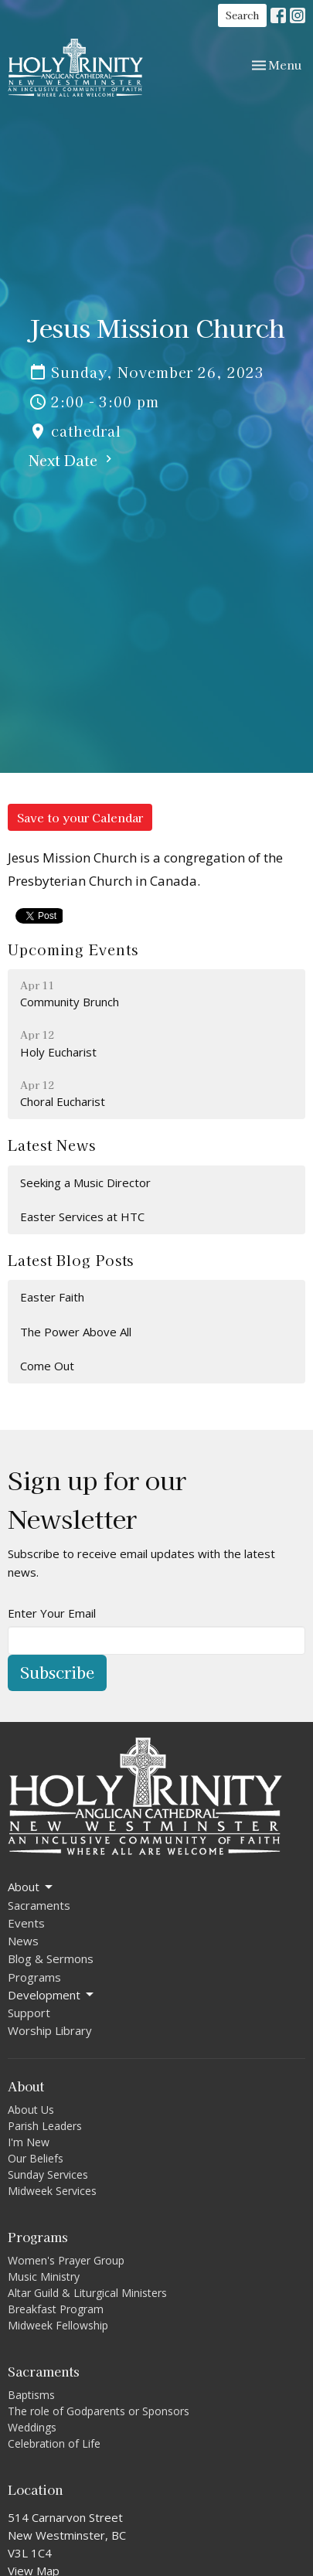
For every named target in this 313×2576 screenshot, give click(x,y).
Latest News (52, 1145)
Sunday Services (48, 2174)
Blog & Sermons (51, 1958)
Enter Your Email (52, 1613)
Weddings (32, 2427)
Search (242, 15)
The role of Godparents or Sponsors (98, 2411)
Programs (34, 1977)
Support (29, 2012)
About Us (31, 2109)
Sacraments (39, 1905)
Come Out (47, 1365)
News (23, 1940)
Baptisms (31, 2394)
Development (52, 1995)
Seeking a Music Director (85, 1182)
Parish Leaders (45, 2125)
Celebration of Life (54, 2443)
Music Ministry (44, 2276)
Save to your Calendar (80, 817)
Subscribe (57, 1672)
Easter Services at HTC (82, 1216)
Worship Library (50, 2030)
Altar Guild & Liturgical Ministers (87, 2292)
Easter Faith (52, 1297)
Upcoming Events (73, 949)
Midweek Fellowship (58, 2325)
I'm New (28, 2142)
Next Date (72, 460)
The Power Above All (75, 1331)
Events (26, 1923)
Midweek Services (52, 2190)
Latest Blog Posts (71, 1260)
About (31, 1887)
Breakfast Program (56, 2309)
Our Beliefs (35, 2158)
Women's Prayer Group (66, 2260)
